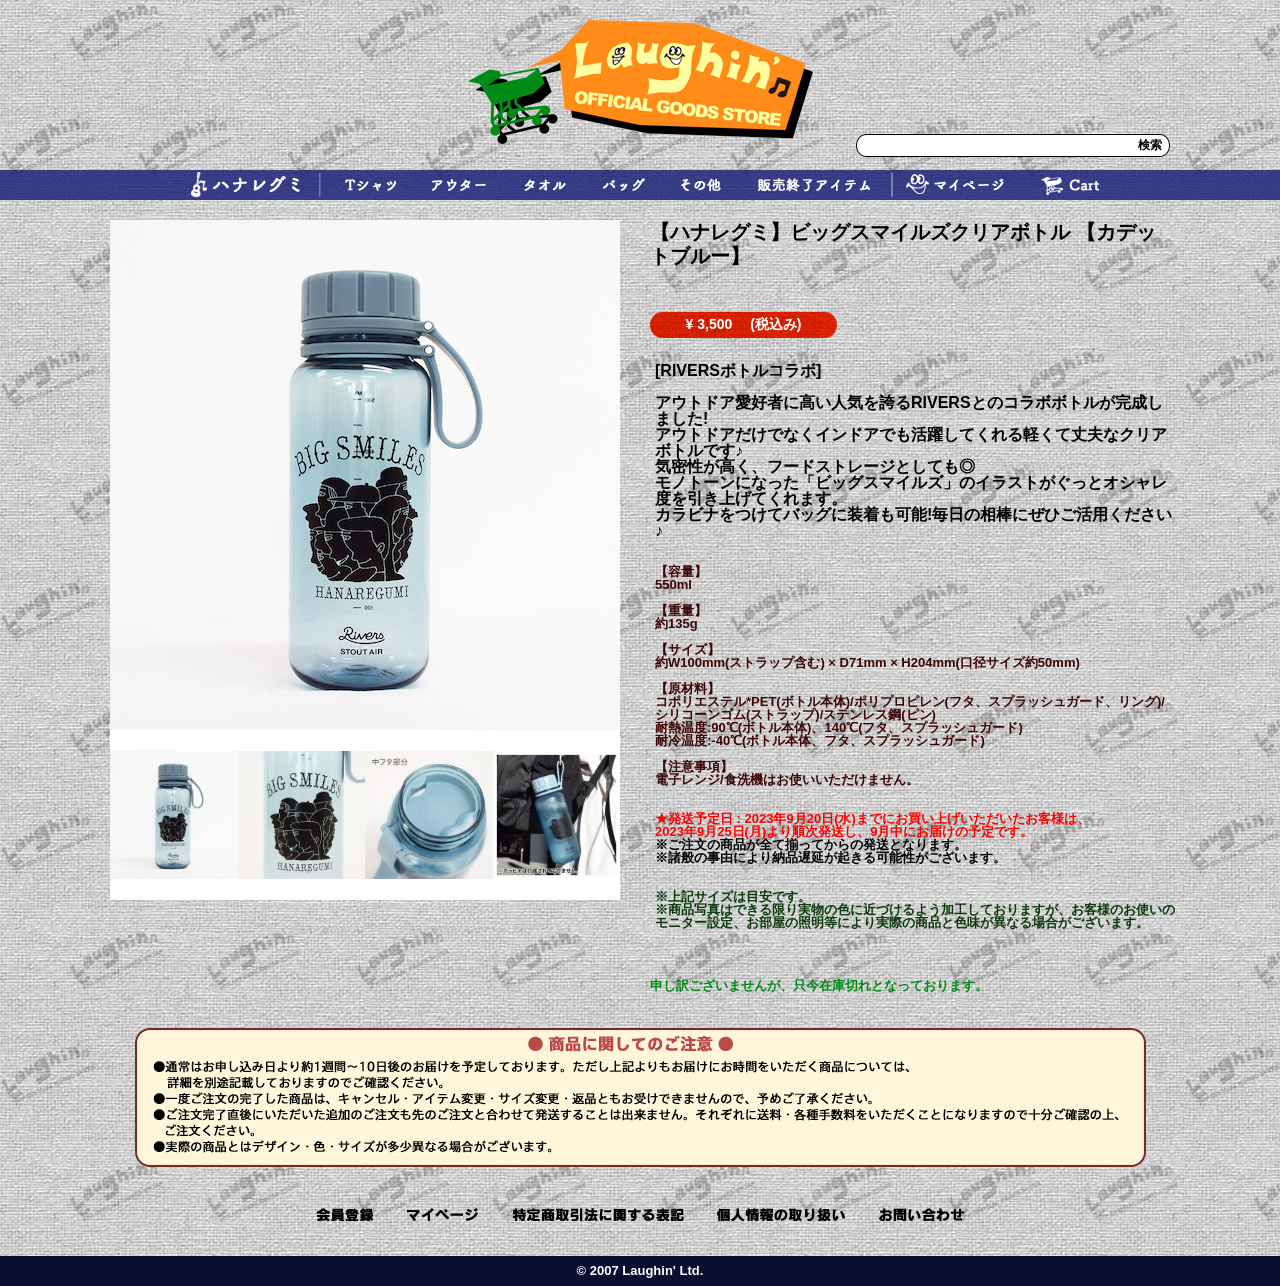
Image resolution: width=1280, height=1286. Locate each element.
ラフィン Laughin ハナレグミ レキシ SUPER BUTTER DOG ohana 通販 (640, 82)
